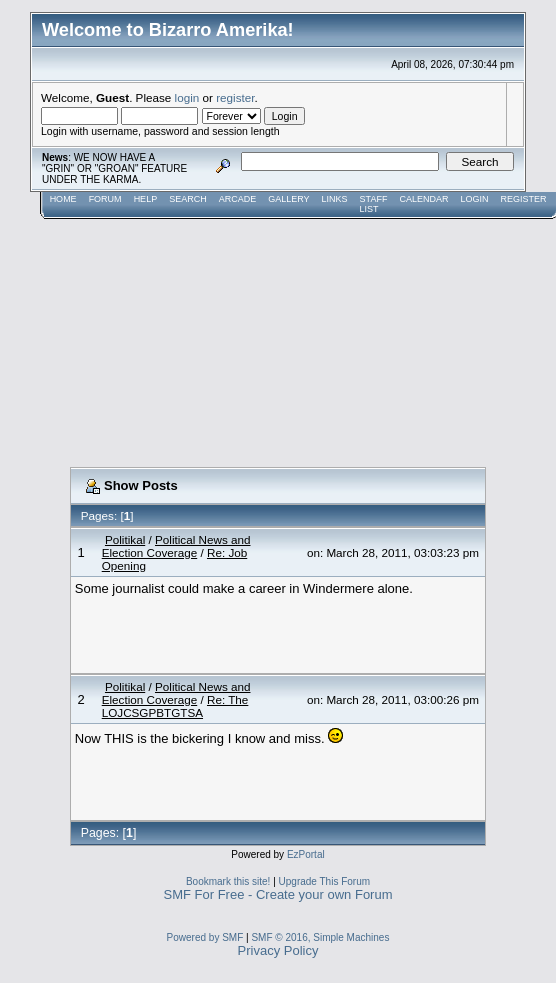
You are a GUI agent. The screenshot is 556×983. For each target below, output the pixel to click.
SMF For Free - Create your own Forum (278, 894)
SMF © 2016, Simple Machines (320, 937)
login (187, 97)
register (235, 97)
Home (63, 199)
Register (523, 199)
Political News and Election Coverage (176, 546)
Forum (105, 199)
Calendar (423, 199)
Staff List (374, 204)
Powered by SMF (205, 937)
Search (188, 199)
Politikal (125, 539)
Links (335, 199)
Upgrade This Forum (325, 881)
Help (146, 199)
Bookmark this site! (228, 881)
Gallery (288, 199)
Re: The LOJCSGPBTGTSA (175, 706)
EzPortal (306, 854)
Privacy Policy (278, 950)
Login (474, 199)
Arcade (238, 199)
